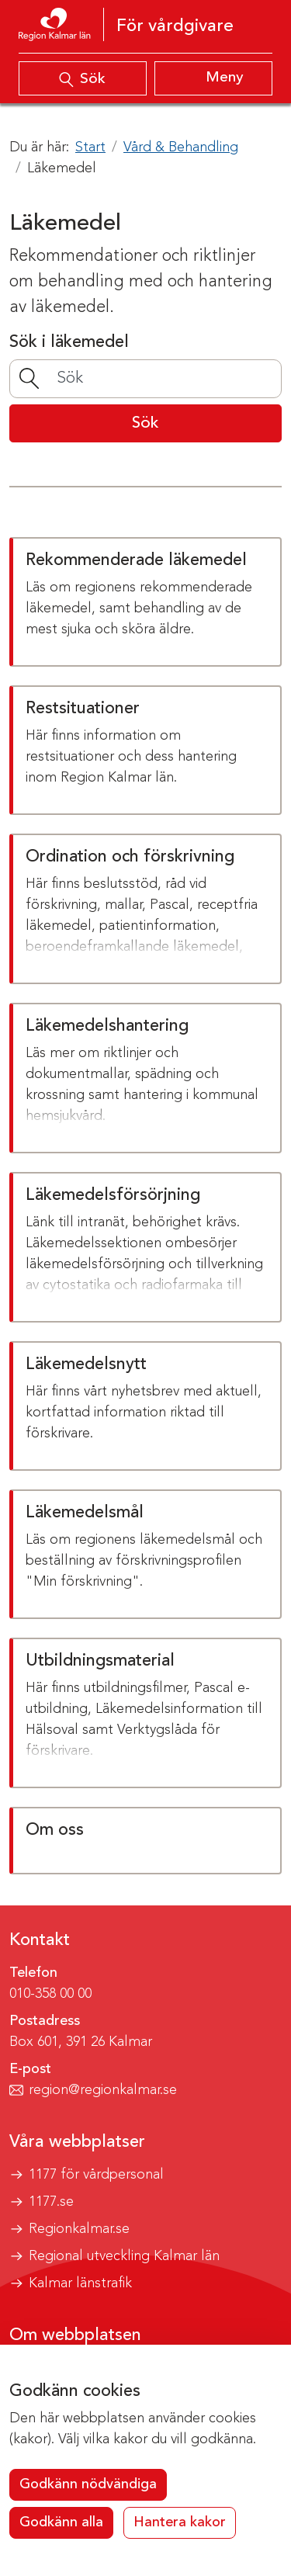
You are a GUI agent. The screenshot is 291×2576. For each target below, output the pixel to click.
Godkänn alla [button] (61, 2522)
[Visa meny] (213, 78)
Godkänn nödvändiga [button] (88, 2484)
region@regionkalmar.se (103, 2090)
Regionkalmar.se (79, 2229)
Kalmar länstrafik (80, 2283)
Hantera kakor (179, 2522)
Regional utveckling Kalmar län (124, 2256)
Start (90, 147)
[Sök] (145, 378)
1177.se (51, 2202)
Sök (145, 423)
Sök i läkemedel (69, 343)
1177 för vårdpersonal (96, 2175)
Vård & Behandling (180, 147)
